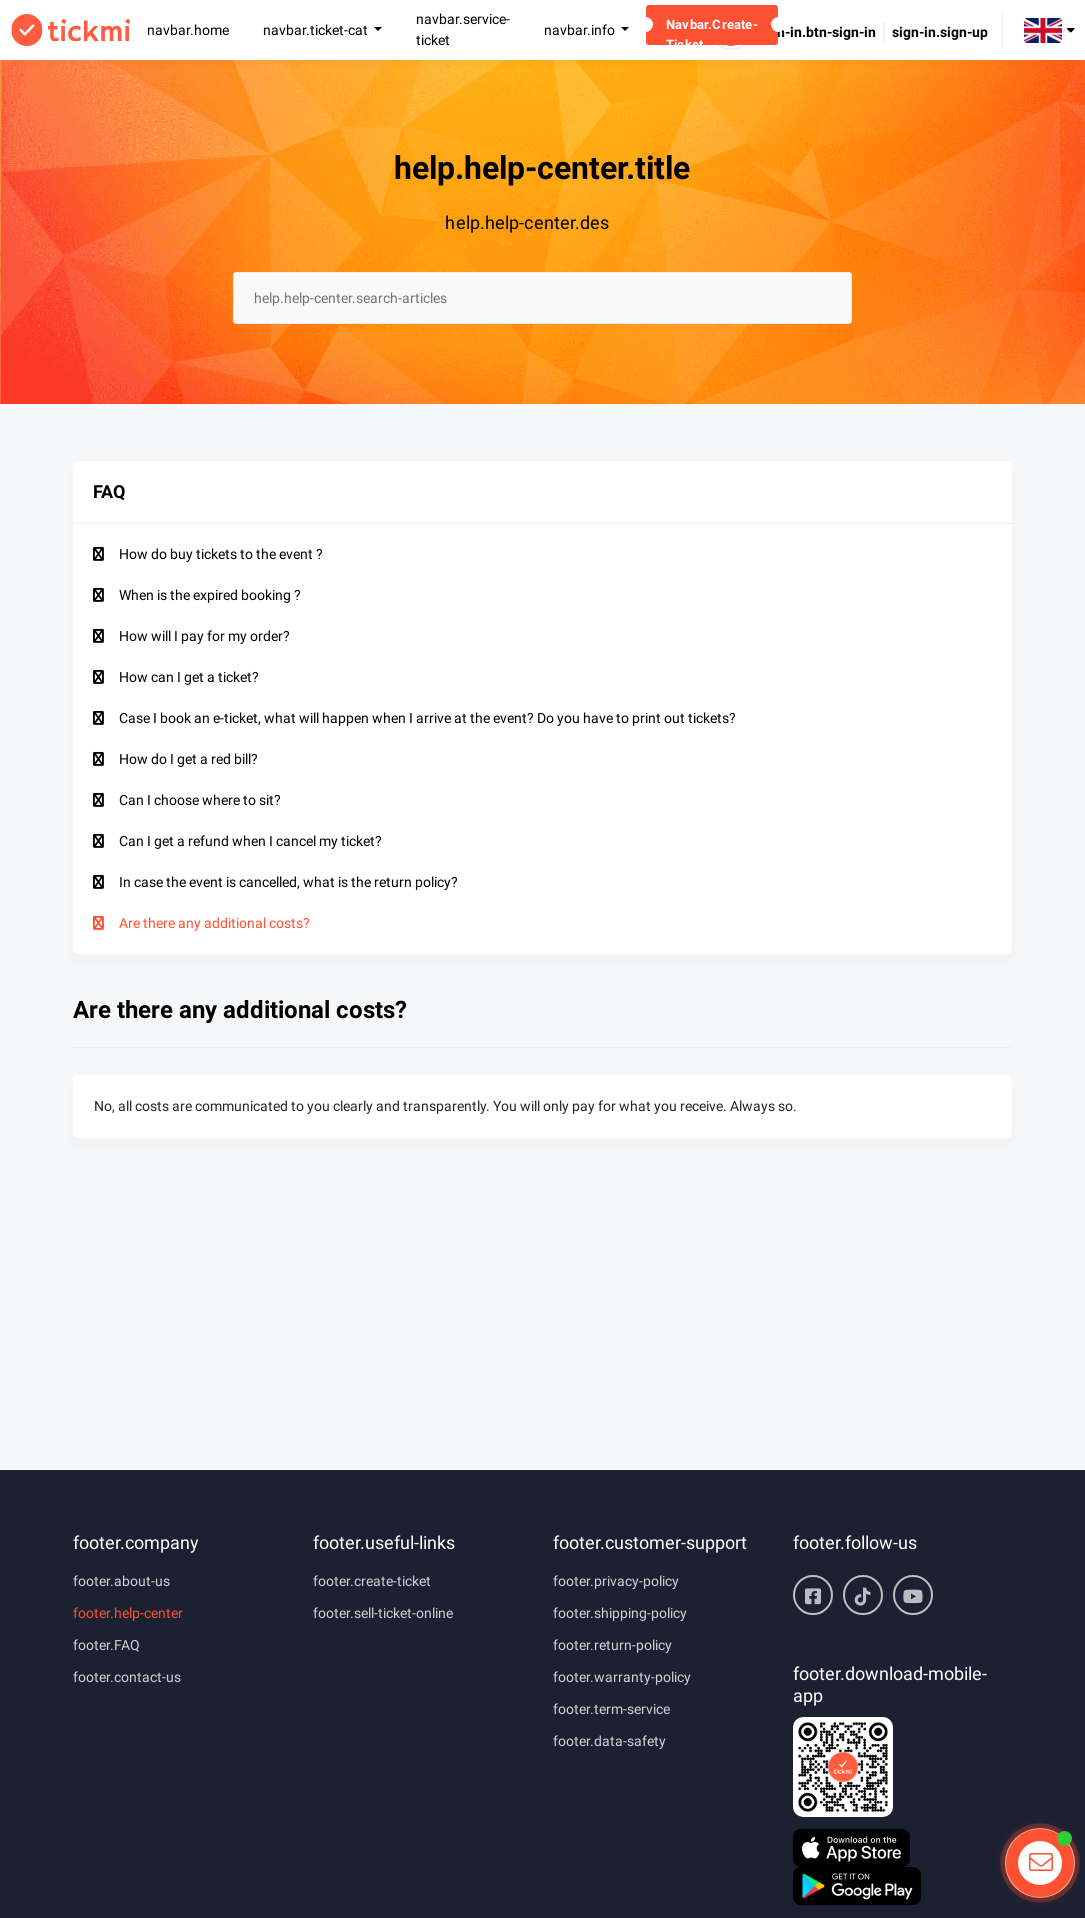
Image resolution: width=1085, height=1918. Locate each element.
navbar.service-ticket (463, 29)
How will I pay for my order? (204, 636)
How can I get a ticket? (189, 677)
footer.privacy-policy (616, 1581)
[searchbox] (542, 298)
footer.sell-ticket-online (383, 1613)
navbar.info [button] (581, 30)
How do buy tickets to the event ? (221, 554)
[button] (1049, 29)
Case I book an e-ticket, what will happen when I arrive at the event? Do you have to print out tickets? (427, 718)
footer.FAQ (106, 1645)
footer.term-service (611, 1709)
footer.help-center (128, 1613)
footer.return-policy (612, 1645)
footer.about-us (121, 1581)
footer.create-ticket (372, 1581)
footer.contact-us (127, 1677)
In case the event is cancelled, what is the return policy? (288, 882)
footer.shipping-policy (620, 1613)
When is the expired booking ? (210, 595)
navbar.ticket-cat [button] (317, 30)
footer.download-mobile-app (890, 1684)
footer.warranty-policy (622, 1677)
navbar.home (188, 30)
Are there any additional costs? (214, 923)
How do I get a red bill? (188, 759)
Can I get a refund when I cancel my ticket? (250, 841)
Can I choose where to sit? (200, 800)
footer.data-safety (609, 1741)
